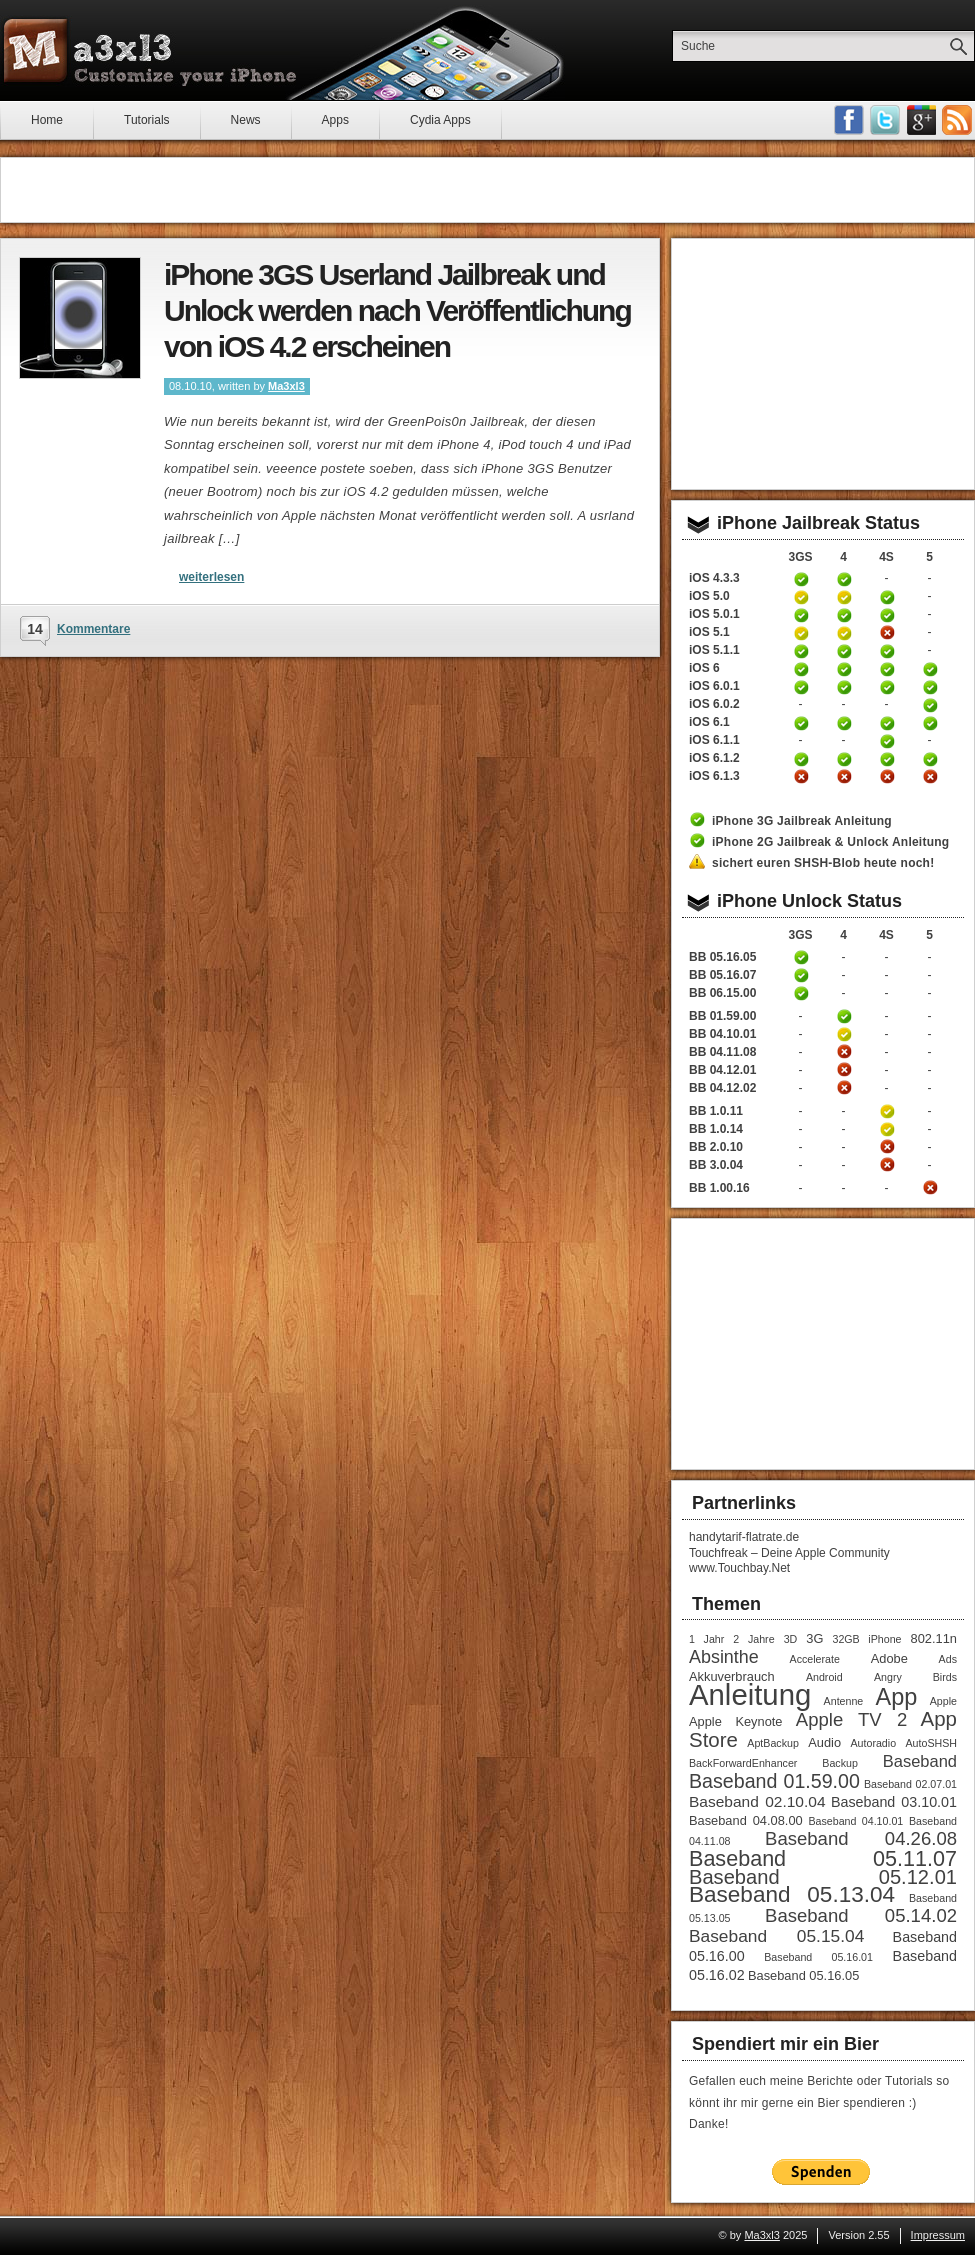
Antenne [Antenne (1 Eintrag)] (844, 1701)
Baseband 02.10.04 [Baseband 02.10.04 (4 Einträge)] (757, 1801)
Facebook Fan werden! (849, 120)
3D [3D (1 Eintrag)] (791, 1639)
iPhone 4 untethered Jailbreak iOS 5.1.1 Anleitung (844, 651)
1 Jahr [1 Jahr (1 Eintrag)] (706, 1639)
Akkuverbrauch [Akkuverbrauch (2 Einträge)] (732, 1676)
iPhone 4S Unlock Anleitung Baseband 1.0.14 (887, 1129)
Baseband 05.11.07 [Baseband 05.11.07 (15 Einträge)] (823, 1858)
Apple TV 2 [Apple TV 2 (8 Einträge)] (851, 1719)
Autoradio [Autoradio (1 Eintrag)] (873, 1743)
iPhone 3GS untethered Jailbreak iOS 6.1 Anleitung (801, 723)
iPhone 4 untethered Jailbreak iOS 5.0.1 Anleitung (844, 615)
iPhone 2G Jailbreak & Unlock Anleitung (830, 842)
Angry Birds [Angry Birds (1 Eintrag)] (915, 1677)
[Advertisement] (487, 190)
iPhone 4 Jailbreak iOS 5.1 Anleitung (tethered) (844, 633)
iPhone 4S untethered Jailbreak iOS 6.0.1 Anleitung (887, 687)
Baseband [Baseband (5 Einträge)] (920, 1761)
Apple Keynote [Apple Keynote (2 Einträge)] (735, 1721)
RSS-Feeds (957, 120)
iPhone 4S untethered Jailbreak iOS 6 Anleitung (887, 669)
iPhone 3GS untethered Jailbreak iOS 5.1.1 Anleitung (801, 651)
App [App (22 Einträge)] (897, 1697)
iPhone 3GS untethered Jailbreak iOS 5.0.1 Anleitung (801, 615)
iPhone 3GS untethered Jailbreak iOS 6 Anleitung (801, 669)
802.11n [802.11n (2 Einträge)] (934, 1638)
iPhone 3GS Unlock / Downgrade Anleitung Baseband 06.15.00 (801, 993)
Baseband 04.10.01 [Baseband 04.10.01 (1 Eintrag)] (855, 1821)
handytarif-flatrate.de (744, 1537)
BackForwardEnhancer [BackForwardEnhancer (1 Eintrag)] (743, 1763)
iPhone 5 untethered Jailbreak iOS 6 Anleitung (930, 669)
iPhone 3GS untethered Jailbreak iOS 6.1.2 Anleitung (801, 759)
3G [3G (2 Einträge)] (814, 1638)
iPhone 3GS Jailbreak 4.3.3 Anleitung (801, 579)
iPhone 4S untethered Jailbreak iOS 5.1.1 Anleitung (887, 651)
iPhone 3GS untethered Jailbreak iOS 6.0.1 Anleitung (801, 687)
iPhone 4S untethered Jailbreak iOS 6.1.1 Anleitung (887, 741)
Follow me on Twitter (885, 120)
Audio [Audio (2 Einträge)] (824, 1742)
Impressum (938, 2235)
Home (47, 120)
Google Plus (921, 120)
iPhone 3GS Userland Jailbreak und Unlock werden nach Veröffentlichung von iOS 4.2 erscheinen (397, 310)
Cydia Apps (440, 120)
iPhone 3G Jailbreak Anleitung (802, 821)
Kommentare (93, 629)
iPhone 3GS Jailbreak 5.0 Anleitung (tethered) (801, 597)
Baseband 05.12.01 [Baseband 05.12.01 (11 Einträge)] (823, 1877)
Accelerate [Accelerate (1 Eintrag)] (815, 1659)
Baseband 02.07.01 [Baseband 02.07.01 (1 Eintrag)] (910, 1784)
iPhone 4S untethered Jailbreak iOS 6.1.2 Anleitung (887, 759)
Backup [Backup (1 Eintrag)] (840, 1763)
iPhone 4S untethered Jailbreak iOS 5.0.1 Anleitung (887, 615)
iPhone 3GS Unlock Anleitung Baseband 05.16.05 (801, 957)
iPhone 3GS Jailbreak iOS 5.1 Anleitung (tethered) (801, 633)
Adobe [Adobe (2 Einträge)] (889, 1658)
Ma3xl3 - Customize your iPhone (150, 51)
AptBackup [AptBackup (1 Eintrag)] (773, 1743)
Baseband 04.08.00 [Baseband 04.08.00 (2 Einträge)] (746, 1820)
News (246, 120)
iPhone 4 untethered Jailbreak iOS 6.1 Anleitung (844, 723)
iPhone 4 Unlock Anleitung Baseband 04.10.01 (844, 1034)
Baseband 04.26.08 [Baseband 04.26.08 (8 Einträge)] (861, 1838)
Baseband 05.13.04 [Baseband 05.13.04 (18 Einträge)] (792, 1894)
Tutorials (147, 120)
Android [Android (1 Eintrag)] (824, 1677)
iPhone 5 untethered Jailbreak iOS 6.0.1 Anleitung (930, 687)
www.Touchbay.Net (739, 1568)
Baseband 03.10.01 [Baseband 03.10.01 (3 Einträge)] (894, 1802)
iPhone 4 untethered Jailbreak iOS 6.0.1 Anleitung (844, 687)
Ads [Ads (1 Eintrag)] (948, 1659)
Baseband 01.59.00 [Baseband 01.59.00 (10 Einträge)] (774, 1781)
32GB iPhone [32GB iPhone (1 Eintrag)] (866, 1639)
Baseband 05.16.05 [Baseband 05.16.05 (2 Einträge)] (803, 1975)
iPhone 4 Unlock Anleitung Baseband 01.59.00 (844, 1016)
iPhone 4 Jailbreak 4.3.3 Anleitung (844, 579)
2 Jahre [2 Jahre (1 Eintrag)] (753, 1639)
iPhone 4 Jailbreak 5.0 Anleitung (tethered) (844, 597)
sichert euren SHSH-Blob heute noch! (823, 863)
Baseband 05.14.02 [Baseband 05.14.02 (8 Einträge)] (861, 1915)
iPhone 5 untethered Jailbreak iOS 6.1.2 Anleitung (930, 759)
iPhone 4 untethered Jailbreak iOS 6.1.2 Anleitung (844, 759)
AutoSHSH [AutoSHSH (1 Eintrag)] (931, 1743)
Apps (335, 120)
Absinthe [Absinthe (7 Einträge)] (724, 1657)
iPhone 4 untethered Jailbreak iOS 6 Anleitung (844, 669)
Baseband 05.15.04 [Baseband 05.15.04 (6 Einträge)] (776, 1936)
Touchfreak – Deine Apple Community (789, 1553)
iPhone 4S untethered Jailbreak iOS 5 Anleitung (887, 597)
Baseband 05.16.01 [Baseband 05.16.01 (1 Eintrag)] (818, 1957)
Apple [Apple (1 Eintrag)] (943, 1701)
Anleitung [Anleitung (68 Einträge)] (750, 1694)
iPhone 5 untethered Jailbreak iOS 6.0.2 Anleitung (930, 705)
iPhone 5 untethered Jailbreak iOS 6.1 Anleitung (930, 723)
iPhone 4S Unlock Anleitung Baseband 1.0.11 (887, 1111)
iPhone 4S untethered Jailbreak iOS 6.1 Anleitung (887, 723)
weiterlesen (211, 577)
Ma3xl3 (286, 386)
